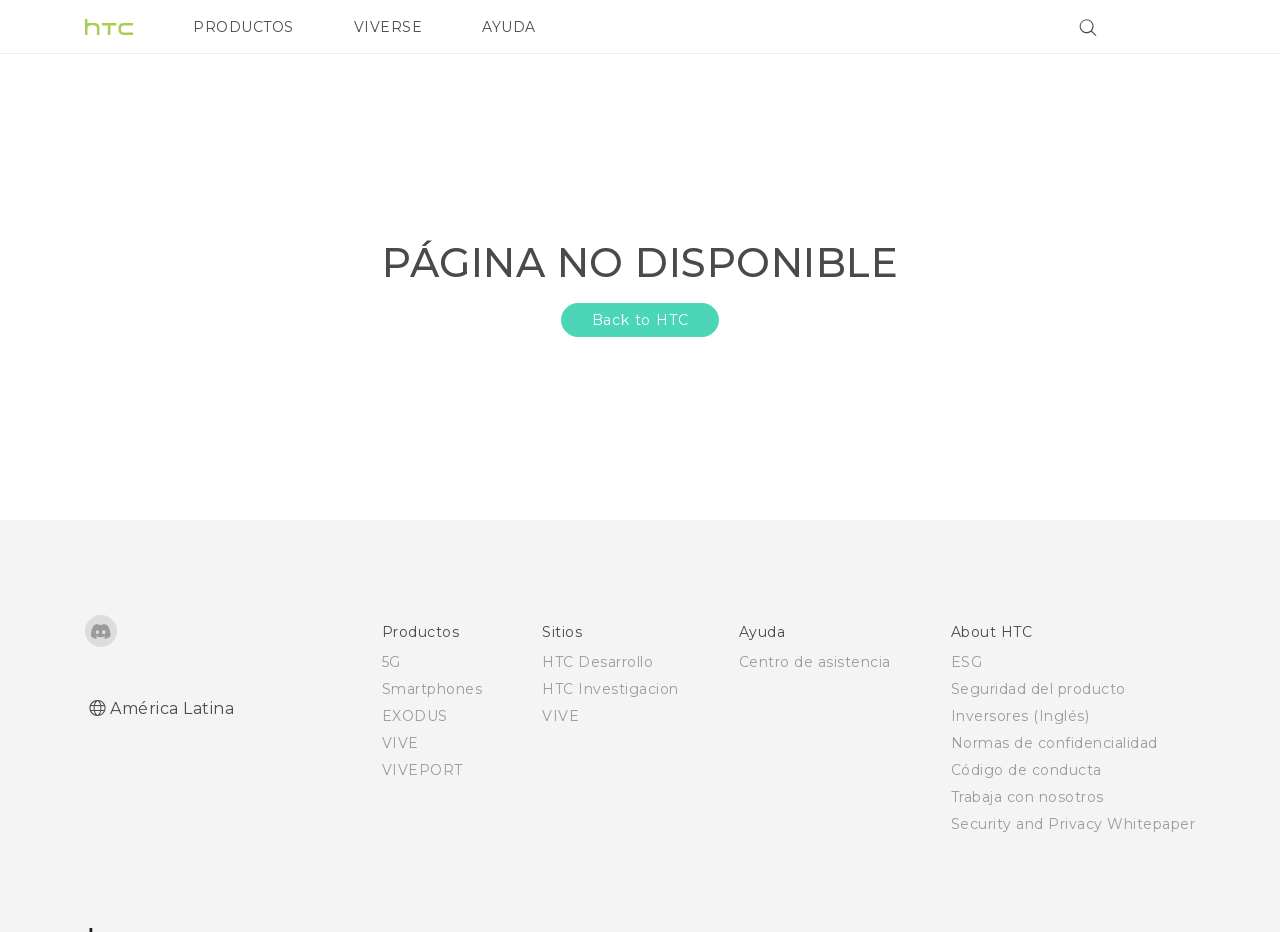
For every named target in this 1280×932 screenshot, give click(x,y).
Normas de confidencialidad (1054, 743)
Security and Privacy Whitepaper (1073, 824)
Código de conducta (1026, 770)
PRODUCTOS (243, 27)
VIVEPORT (422, 770)
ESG (967, 662)
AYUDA (509, 27)
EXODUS (415, 716)
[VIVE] (1168, 27)
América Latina (172, 708)
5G (391, 662)
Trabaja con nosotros (1027, 797)
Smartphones (432, 689)
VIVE (400, 743)
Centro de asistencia (815, 662)
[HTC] (109, 27)
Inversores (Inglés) (1020, 716)
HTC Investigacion (610, 689)
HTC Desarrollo (597, 662)
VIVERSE (388, 27)
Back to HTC (640, 320)
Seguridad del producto (1038, 689)
